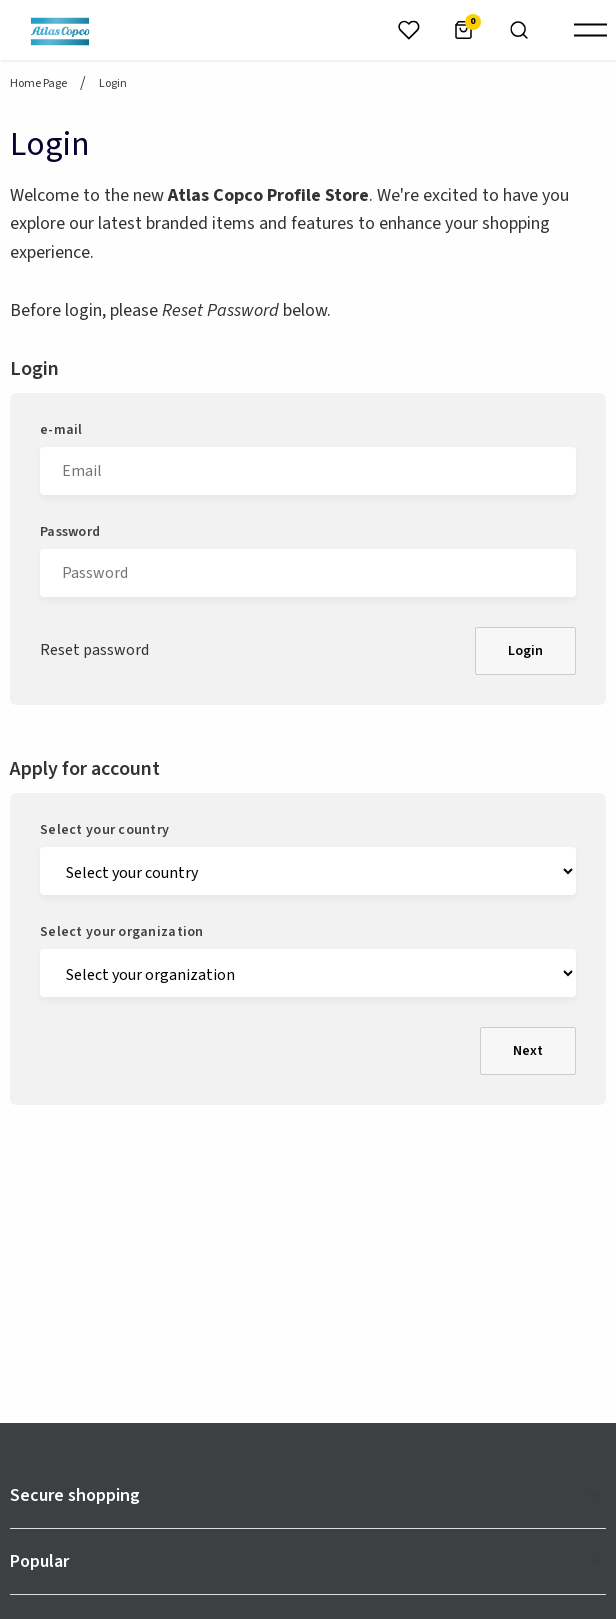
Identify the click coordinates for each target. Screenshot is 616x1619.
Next (528, 1051)
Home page (38, 84)
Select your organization (122, 932)
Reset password (94, 650)
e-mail (61, 430)
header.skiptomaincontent (0, 0)
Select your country (104, 830)
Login (525, 651)
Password (70, 532)
